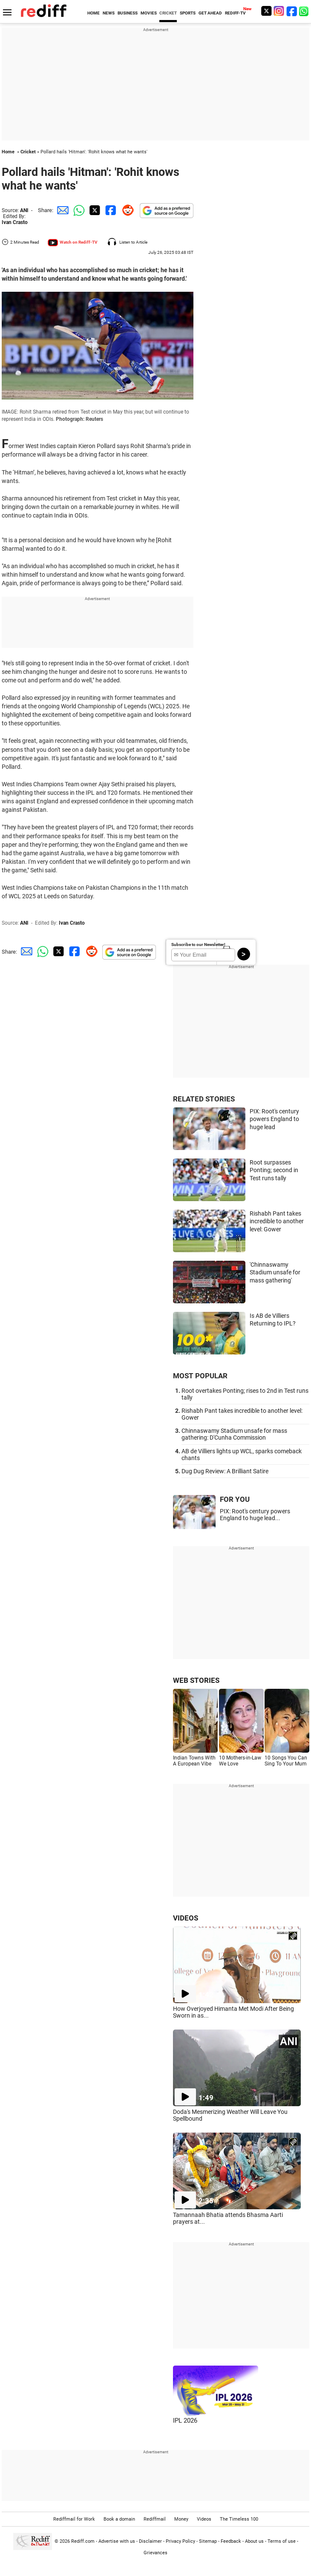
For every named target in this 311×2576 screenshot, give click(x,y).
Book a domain (119, 2519)
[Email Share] (61, 210)
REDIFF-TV (235, 13)
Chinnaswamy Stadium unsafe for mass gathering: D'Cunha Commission (234, 1434)
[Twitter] (266, 11)
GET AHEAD (210, 13)
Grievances (155, 2553)
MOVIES (149, 13)
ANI (24, 210)
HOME (93, 13)
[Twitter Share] (94, 210)
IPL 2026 (185, 2420)
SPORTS (188, 13)
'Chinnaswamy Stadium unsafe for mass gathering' (275, 1272)
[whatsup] (304, 11)
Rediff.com (83, 2541)
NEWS (109, 13)
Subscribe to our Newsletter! (198, 944)
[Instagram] (279, 11)
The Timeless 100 (239, 2519)
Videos (204, 2519)
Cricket (28, 152)
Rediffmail (155, 2519)
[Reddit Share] (126, 210)
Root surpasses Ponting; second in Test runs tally (274, 1170)
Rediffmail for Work (74, 2519)
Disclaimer (150, 2541)
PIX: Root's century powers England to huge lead (274, 1119)
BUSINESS (128, 13)
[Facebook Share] (110, 210)
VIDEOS (185, 1918)
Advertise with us (116, 2541)
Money (181, 2519)
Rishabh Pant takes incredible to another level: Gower (277, 1221)
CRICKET (168, 13)
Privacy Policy (180, 2541)
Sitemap (208, 2541)
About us (254, 2541)
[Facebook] (291, 11)
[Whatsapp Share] (77, 210)
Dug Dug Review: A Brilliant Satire (224, 1471)
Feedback (231, 2541)
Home (8, 152)
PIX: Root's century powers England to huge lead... (255, 1514)
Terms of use (282, 2541)
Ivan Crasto (15, 222)
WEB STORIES (196, 1680)
